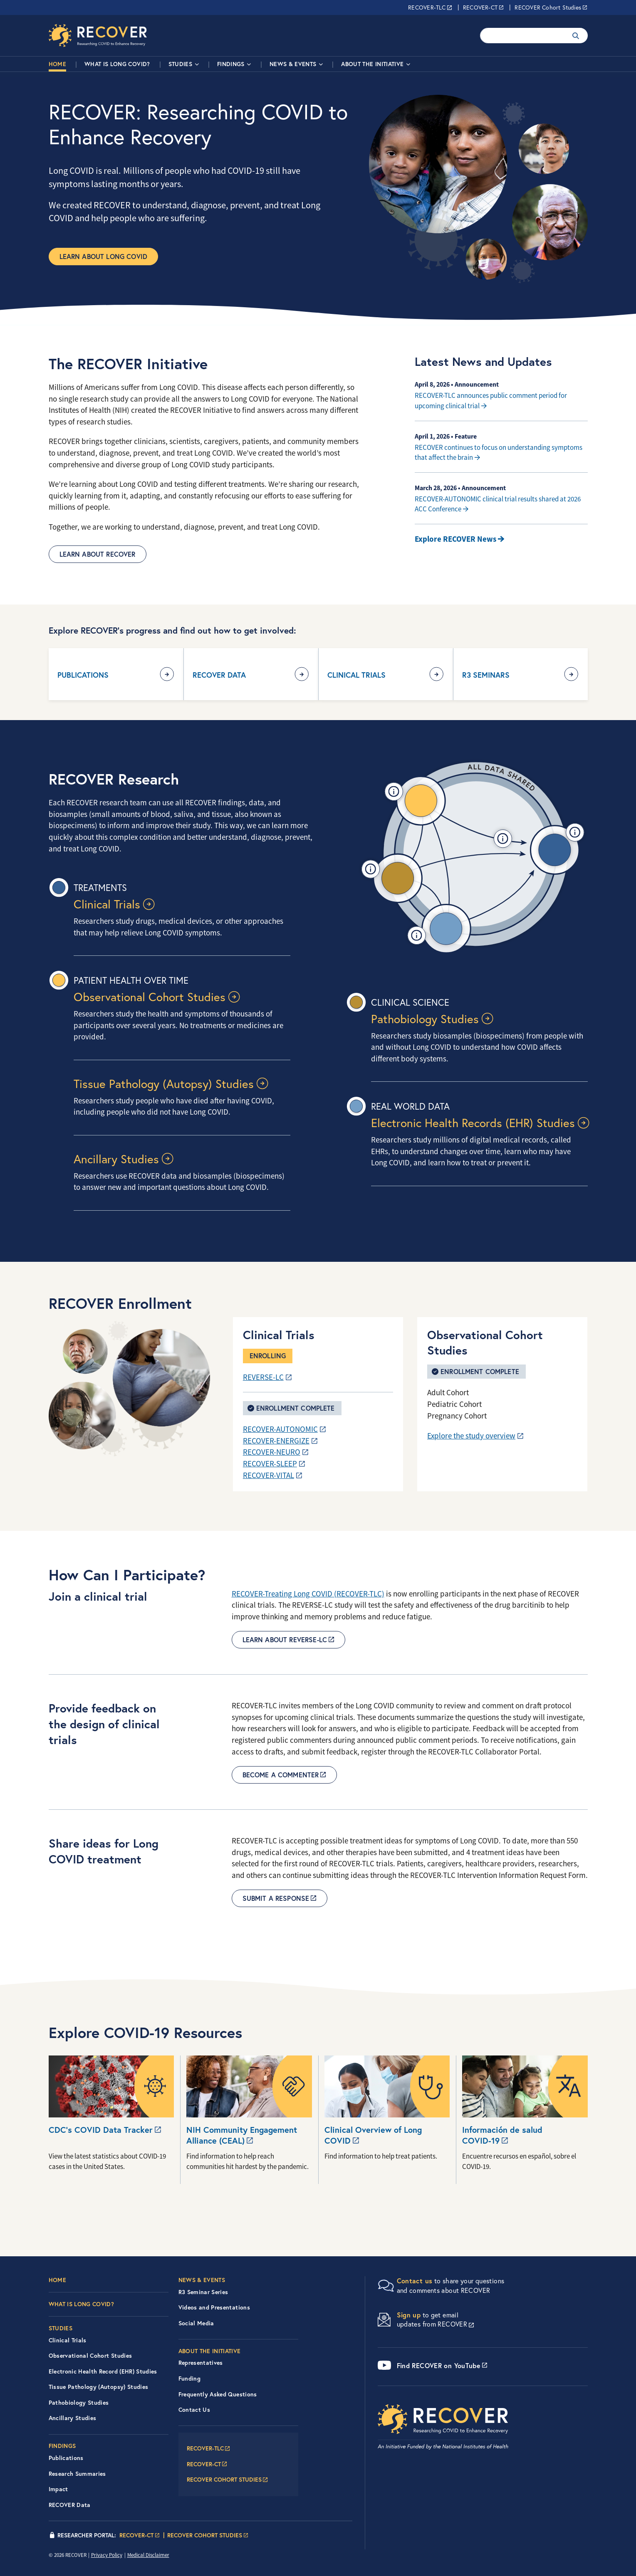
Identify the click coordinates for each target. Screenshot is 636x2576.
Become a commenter (281, 1774)
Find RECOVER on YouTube (439, 2365)
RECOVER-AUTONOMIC (280, 1429)
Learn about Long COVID (103, 256)
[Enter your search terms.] (523, 35)
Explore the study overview (471, 1436)
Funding (189, 2378)
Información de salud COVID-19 (502, 2135)
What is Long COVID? (117, 64)
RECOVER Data (219, 675)
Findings (231, 64)
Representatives (200, 2362)
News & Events (293, 64)
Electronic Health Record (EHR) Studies (103, 2371)
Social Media (196, 2323)
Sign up (409, 2314)
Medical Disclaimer (148, 2555)
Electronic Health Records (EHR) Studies (473, 1122)
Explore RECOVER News (455, 539)
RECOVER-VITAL (268, 1475)
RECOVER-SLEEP (270, 1464)
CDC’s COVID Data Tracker (101, 2129)
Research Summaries (77, 2473)
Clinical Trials (356, 675)
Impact (58, 2489)
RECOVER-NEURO (271, 1452)
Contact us (415, 2280)
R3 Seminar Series (203, 2292)
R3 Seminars (486, 675)
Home (57, 64)
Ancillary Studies (116, 1159)
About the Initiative (372, 64)
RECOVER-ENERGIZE (276, 1441)
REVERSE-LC (263, 1377)
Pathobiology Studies (425, 1019)
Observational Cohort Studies (149, 996)
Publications (83, 675)
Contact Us (194, 2409)
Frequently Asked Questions (217, 2394)
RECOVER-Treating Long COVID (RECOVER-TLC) (308, 1594)
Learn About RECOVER (97, 554)
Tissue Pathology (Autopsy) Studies (164, 1083)
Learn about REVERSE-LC (285, 1639)
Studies (180, 64)
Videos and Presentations (214, 2307)
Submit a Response (276, 1898)
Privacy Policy (106, 2555)
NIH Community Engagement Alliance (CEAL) (241, 2135)
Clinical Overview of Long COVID (373, 2135)
